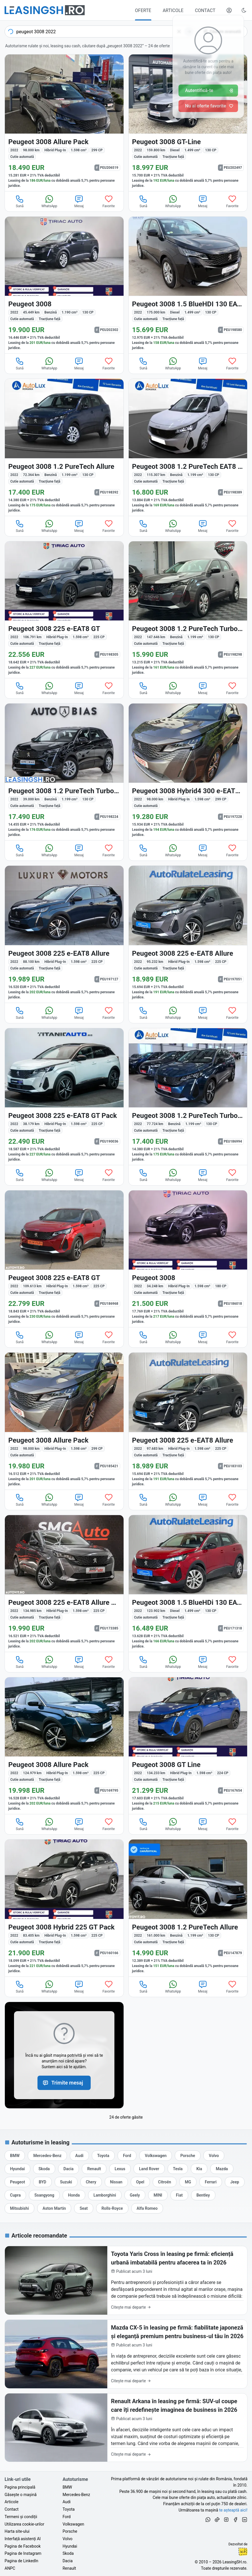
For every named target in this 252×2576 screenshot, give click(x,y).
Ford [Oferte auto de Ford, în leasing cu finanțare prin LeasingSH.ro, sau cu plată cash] (67, 2516)
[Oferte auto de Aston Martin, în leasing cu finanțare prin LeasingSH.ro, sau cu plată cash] (54, 2208)
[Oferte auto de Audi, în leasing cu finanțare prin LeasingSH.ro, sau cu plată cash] (79, 2155)
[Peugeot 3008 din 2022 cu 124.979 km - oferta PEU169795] (64, 1745)
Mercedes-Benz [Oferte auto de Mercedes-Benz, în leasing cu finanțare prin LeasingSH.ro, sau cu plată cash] (76, 2494)
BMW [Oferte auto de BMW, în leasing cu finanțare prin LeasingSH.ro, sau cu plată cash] (67, 2487)
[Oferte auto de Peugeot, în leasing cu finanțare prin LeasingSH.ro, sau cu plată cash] (17, 2182)
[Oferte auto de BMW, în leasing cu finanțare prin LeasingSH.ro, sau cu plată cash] (15, 2155)
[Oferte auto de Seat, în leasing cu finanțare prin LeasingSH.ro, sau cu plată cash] (83, 2208)
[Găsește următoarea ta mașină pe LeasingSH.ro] (45, 10)
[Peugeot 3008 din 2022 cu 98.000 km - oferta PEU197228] (188, 772)
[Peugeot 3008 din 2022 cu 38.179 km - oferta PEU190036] (64, 1096)
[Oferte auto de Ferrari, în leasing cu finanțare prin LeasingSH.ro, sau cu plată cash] (210, 2182)
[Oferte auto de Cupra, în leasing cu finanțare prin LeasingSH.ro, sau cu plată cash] (15, 2195)
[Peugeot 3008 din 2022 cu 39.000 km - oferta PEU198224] (64, 772)
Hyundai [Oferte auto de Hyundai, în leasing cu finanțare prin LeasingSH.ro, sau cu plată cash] (70, 2546)
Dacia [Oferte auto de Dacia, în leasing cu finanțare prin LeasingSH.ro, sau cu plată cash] (68, 2561)
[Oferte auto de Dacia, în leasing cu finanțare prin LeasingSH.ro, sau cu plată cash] (68, 2169)
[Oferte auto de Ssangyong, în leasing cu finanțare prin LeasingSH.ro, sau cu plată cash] (44, 2195)
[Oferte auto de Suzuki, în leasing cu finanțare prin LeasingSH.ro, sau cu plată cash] (66, 2182)
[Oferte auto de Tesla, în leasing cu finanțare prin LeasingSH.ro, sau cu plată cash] (178, 2169)
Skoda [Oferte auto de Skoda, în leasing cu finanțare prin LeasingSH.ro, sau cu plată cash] (68, 2553)
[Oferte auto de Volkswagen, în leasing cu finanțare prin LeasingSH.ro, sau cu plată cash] (155, 2155)
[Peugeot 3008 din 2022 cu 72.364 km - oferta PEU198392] (64, 447)
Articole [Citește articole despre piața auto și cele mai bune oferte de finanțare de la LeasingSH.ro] (11, 2501)
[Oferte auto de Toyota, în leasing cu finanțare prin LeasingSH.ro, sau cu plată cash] (103, 2155)
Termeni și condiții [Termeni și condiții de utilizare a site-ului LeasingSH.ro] (21, 2516)
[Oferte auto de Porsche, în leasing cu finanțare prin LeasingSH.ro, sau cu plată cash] (188, 2155)
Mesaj (79, 201)
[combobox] (100, 32)
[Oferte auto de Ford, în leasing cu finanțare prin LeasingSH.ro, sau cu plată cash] (127, 2155)
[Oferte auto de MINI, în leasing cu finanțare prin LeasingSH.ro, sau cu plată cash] (158, 2195)
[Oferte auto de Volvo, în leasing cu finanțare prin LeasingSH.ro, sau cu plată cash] (213, 2155)
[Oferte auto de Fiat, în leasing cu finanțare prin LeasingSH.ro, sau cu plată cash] (179, 2195)
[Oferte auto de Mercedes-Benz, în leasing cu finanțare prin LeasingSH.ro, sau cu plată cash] (47, 2155)
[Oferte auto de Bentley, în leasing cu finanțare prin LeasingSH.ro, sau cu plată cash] (203, 2195)
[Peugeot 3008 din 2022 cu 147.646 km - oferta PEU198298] (188, 609)
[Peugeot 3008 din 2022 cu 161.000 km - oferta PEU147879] (188, 1908)
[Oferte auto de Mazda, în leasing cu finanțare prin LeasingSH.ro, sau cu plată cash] (221, 2169)
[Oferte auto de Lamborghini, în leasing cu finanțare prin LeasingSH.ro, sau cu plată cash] (105, 2195)
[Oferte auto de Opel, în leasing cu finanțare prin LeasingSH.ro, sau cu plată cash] (140, 2182)
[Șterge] (179, 32)
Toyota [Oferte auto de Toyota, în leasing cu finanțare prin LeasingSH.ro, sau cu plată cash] (69, 2509)
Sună (19, 201)
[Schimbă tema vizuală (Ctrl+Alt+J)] (244, 10)
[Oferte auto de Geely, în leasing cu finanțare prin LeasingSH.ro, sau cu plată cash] (134, 2195)
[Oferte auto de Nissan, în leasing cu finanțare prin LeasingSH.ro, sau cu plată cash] (116, 2182)
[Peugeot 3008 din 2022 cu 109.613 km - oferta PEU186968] (64, 1258)
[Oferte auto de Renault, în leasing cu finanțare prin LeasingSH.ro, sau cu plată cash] (94, 2169)
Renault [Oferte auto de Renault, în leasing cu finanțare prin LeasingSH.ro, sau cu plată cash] (69, 2568)
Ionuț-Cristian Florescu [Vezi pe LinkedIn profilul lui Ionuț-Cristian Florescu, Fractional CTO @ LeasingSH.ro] (242, 2551)
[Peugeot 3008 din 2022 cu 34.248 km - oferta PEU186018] (188, 1258)
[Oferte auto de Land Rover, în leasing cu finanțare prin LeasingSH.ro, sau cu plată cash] (149, 2169)
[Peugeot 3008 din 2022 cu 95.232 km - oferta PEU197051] (188, 934)
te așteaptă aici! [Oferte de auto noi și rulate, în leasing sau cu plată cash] (233, 2510)
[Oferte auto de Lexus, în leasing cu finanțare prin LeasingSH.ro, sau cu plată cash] (120, 2169)
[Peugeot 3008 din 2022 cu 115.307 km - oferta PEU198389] (188, 447)
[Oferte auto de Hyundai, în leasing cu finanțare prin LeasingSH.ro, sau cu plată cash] (17, 2169)
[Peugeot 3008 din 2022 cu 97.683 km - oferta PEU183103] (188, 1421)
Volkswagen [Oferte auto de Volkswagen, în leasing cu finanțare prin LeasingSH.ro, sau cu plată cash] (73, 2524)
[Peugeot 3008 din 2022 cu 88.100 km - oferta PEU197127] (64, 934)
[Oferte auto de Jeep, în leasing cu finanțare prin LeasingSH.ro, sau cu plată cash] (235, 2182)
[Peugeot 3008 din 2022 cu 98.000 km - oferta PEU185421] (64, 1421)
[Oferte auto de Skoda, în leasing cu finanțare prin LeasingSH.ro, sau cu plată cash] (44, 2169)
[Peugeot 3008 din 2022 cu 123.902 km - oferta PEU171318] (188, 1583)
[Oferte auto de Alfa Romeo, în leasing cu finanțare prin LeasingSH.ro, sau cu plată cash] (147, 2208)
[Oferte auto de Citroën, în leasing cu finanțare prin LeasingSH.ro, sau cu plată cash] (165, 2182)
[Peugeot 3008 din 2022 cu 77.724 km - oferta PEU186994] (188, 1096)
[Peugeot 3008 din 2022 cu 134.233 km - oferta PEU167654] (188, 1745)
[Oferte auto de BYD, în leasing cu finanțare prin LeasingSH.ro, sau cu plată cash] (42, 2182)
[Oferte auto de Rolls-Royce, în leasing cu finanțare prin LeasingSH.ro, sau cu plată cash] (112, 2208)
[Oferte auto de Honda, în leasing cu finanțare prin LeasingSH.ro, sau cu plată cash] (74, 2195)
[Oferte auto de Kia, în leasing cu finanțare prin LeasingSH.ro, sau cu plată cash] (199, 2169)
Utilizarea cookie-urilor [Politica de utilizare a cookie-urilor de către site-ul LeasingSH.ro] (24, 2524)
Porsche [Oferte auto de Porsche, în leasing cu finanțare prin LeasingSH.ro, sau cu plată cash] (70, 2531)
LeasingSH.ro (234, 2562)
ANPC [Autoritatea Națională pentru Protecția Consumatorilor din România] (10, 2568)
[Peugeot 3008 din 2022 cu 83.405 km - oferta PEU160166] (64, 1908)
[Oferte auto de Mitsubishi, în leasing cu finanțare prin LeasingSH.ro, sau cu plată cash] (19, 2208)
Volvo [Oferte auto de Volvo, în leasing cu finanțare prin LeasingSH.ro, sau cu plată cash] (68, 2538)
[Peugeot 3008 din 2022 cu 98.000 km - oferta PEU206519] (64, 122)
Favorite (108, 201)
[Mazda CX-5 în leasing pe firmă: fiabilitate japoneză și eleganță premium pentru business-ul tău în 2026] (126, 2354)
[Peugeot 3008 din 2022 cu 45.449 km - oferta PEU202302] (64, 285)
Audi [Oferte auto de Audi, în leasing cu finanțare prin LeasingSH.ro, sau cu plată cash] (67, 2501)
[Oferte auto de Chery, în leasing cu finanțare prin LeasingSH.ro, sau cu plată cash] (91, 2182)
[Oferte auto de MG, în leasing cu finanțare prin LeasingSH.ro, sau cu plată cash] (188, 2182)
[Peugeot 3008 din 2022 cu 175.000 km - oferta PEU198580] (188, 285)
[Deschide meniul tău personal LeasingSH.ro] (229, 10)
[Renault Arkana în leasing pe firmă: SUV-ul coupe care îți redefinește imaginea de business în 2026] (126, 2427)
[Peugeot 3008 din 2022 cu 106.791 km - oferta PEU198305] (64, 609)
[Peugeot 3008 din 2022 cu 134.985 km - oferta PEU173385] (64, 1583)
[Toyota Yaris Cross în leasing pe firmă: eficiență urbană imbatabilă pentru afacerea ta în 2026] (126, 2280)
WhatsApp (49, 201)
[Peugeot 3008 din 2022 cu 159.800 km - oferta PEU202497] (188, 122)
